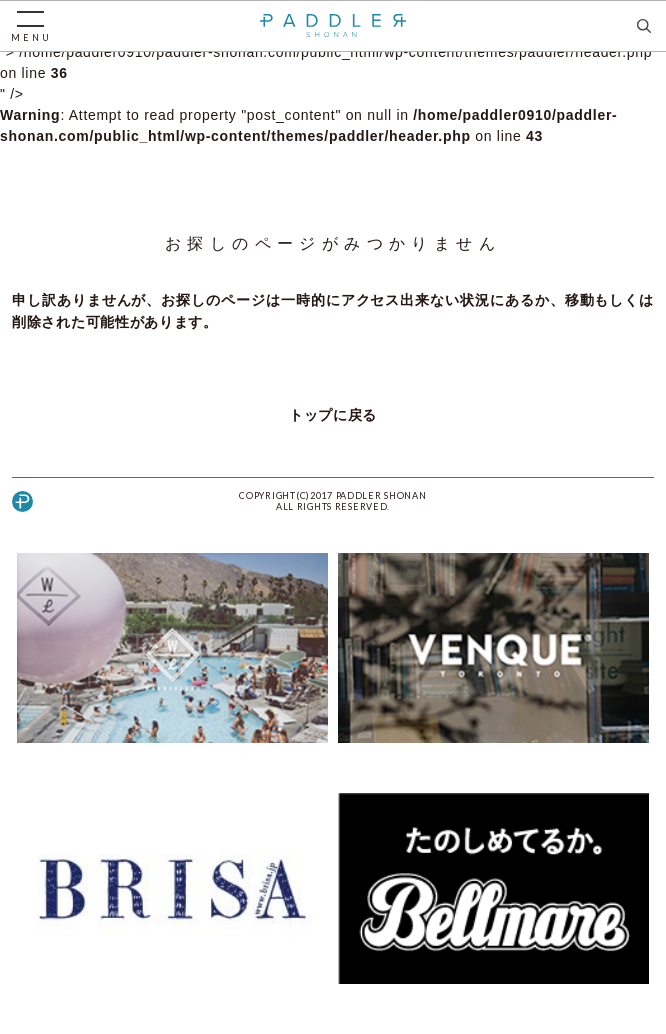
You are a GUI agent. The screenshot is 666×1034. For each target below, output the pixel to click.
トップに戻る (333, 415)
